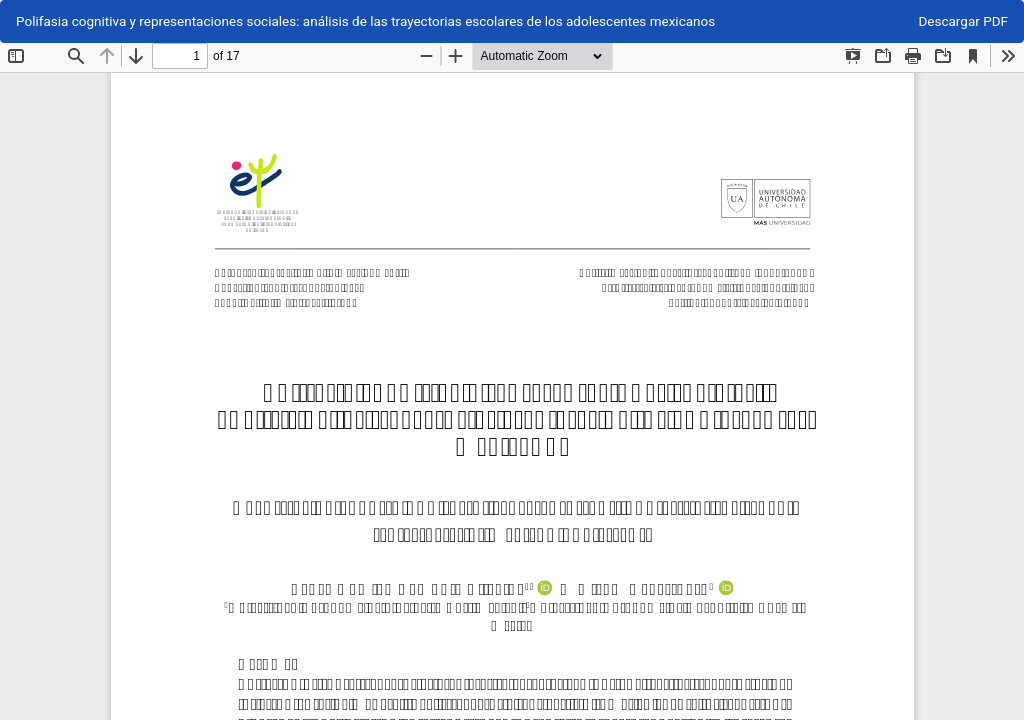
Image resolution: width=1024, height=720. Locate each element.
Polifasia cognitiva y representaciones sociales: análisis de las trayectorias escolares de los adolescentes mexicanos (365, 21)
